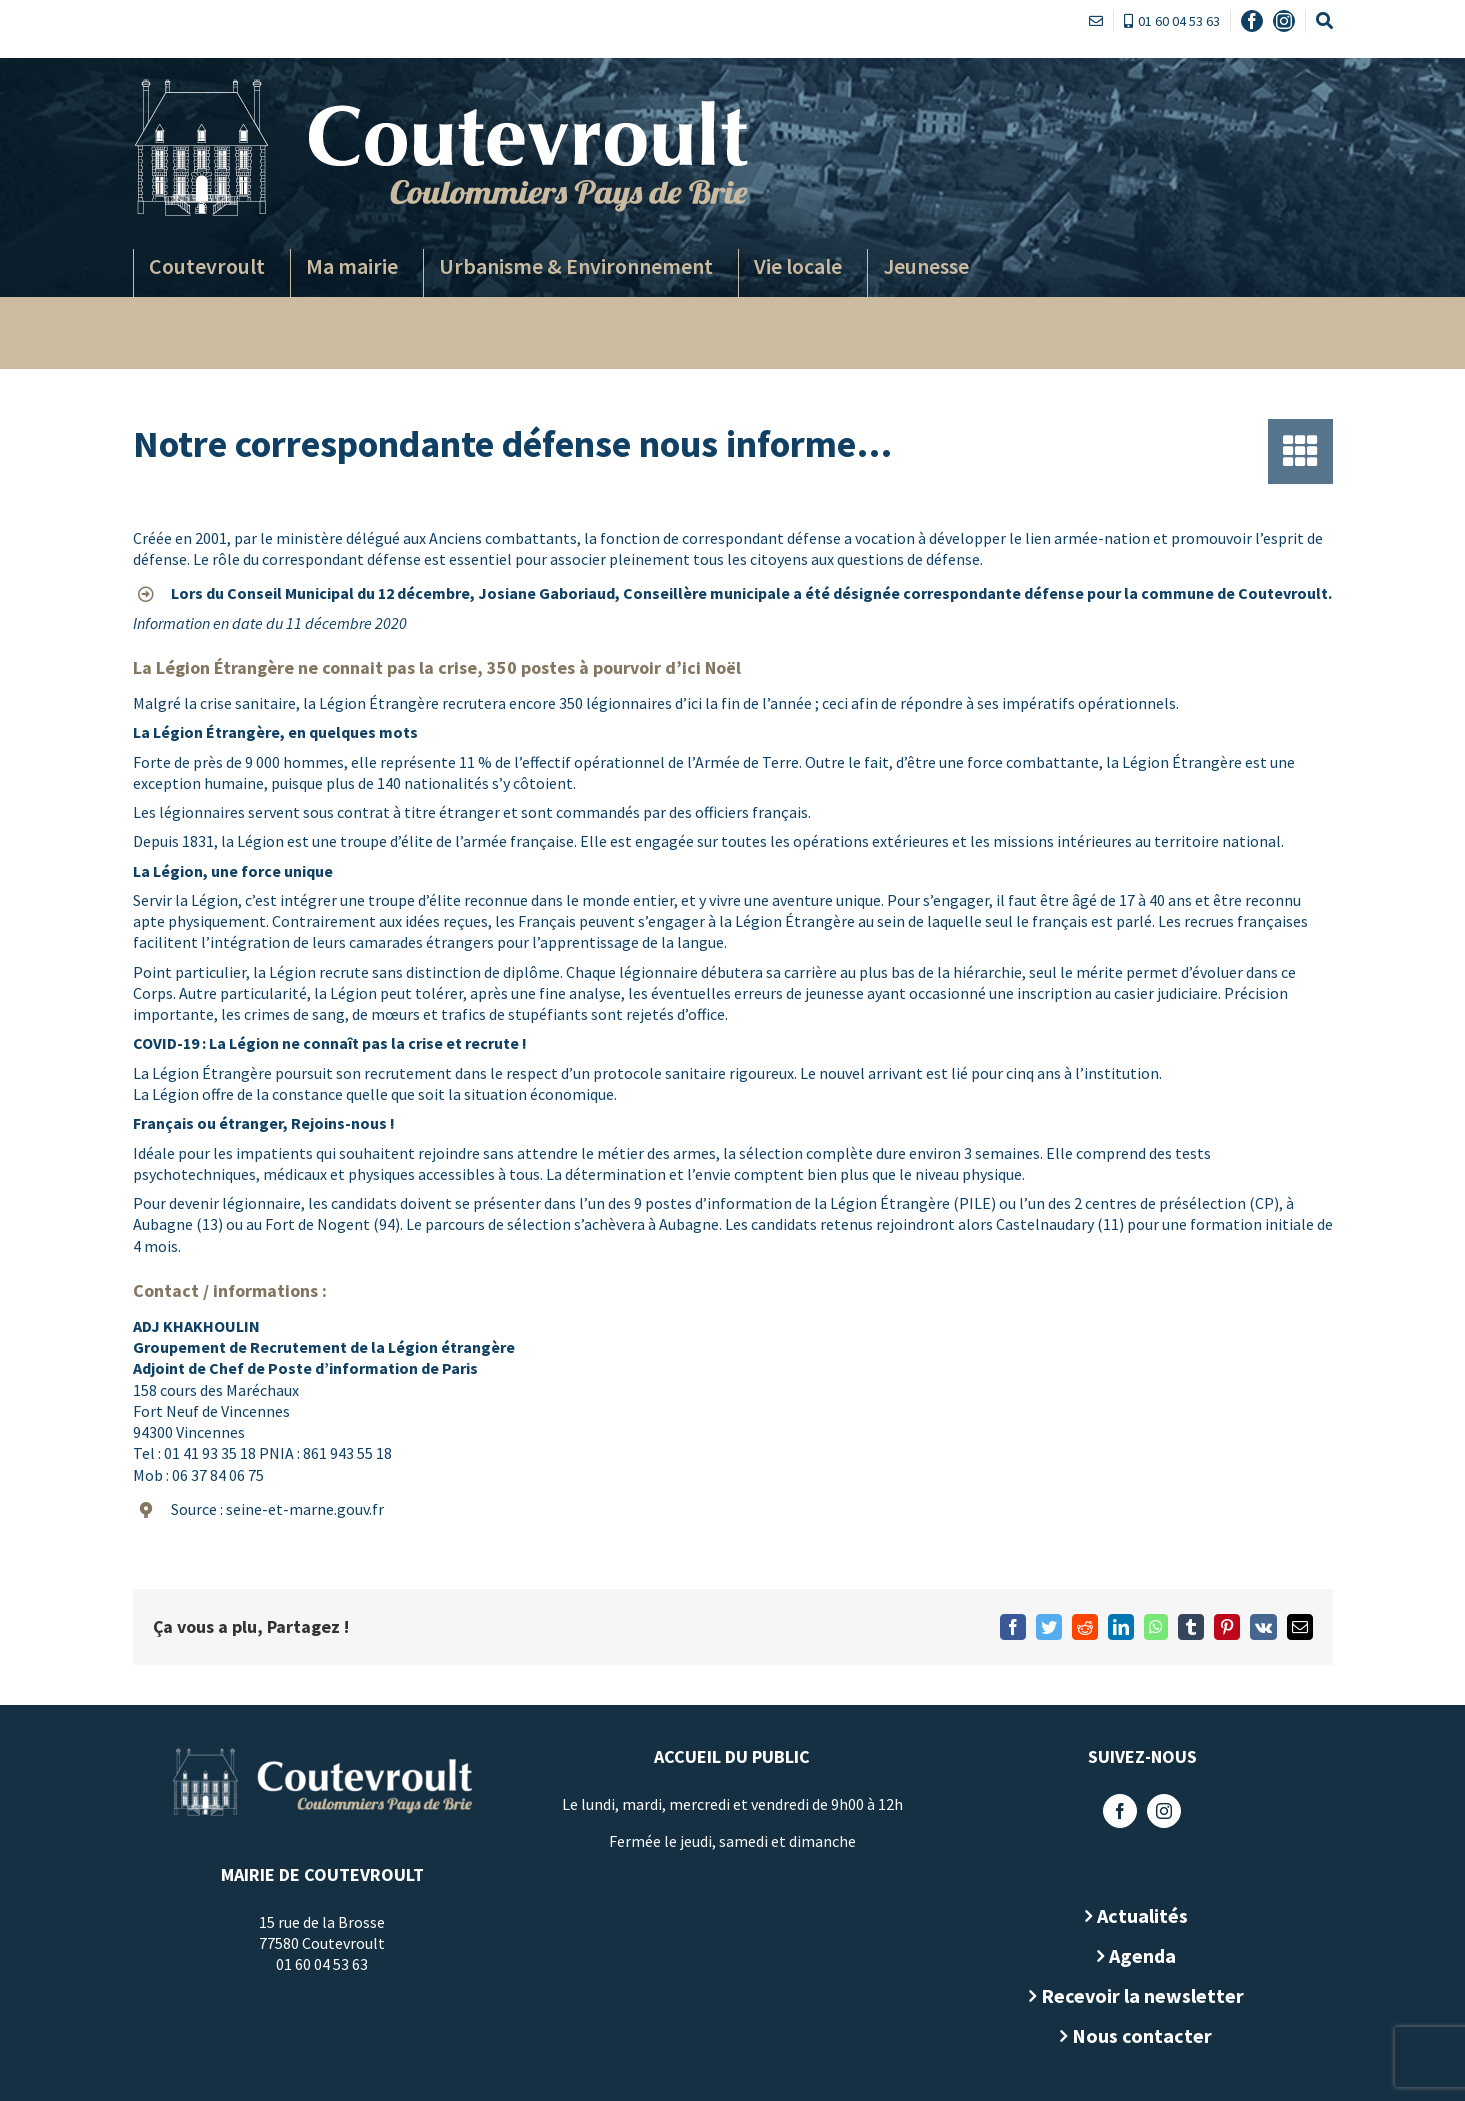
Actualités (1137, 1915)
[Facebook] (1116, 1811)
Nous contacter (1138, 2035)
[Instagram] (1160, 1811)
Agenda (1137, 1955)
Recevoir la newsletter (1137, 1995)
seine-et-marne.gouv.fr (300, 1509)
